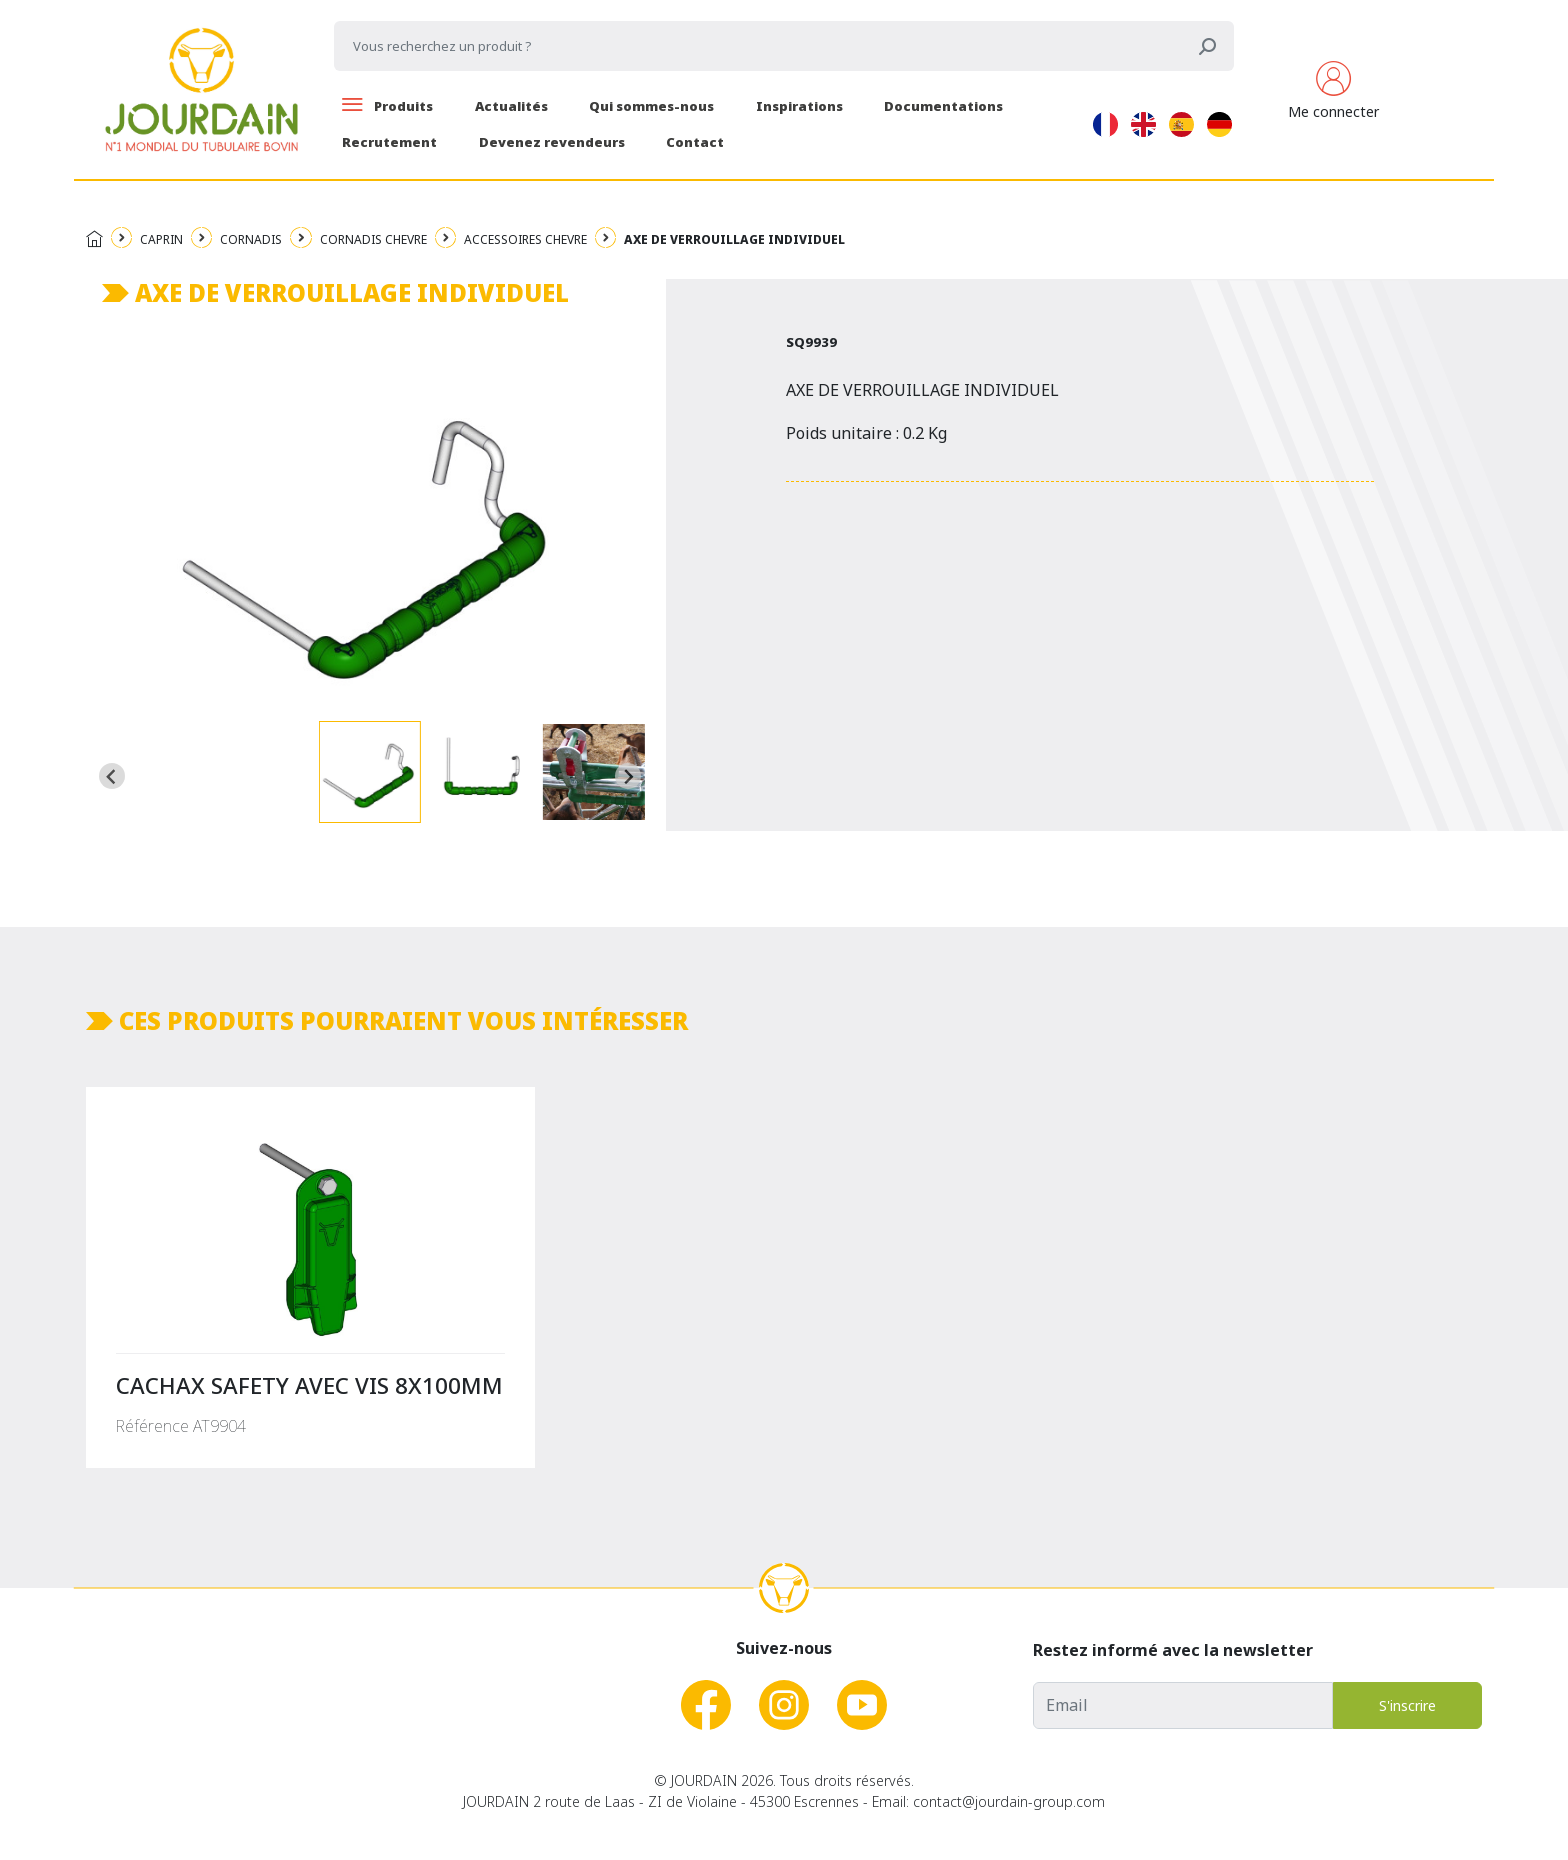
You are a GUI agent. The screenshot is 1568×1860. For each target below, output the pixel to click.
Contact (695, 142)
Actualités (511, 106)
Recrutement (389, 142)
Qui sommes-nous (651, 106)
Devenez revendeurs (552, 142)
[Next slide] (628, 776)
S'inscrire (1407, 1705)
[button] (370, 772)
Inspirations (799, 106)
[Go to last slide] (112, 776)
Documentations (943, 106)
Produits (387, 106)
